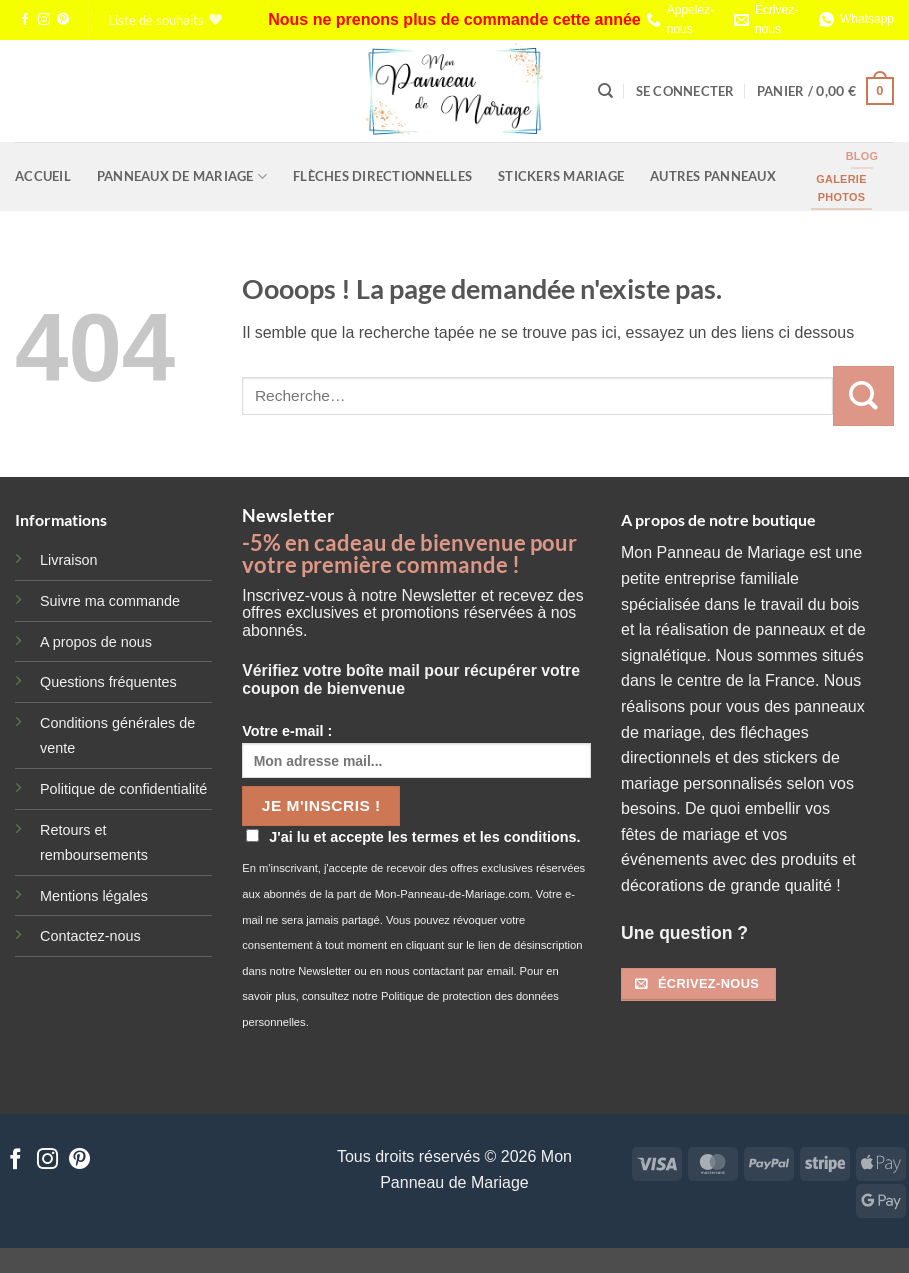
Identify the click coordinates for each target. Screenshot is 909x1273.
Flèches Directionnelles (382, 176)
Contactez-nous (90, 936)
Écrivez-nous (776, 19)
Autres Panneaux (713, 176)
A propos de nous (96, 642)
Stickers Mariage (561, 176)
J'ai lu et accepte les (413, 837)
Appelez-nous (690, 19)
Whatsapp (867, 19)
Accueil (43, 176)
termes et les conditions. (496, 837)
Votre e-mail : (416, 750)
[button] (685, 91)
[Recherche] (605, 91)
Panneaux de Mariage (182, 176)
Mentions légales (94, 896)
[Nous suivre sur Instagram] (44, 20)
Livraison (69, 560)
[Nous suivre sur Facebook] (25, 20)
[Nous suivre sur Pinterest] (63, 20)
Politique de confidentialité (123, 789)
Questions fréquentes (108, 682)
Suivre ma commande (110, 601)
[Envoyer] (863, 396)
